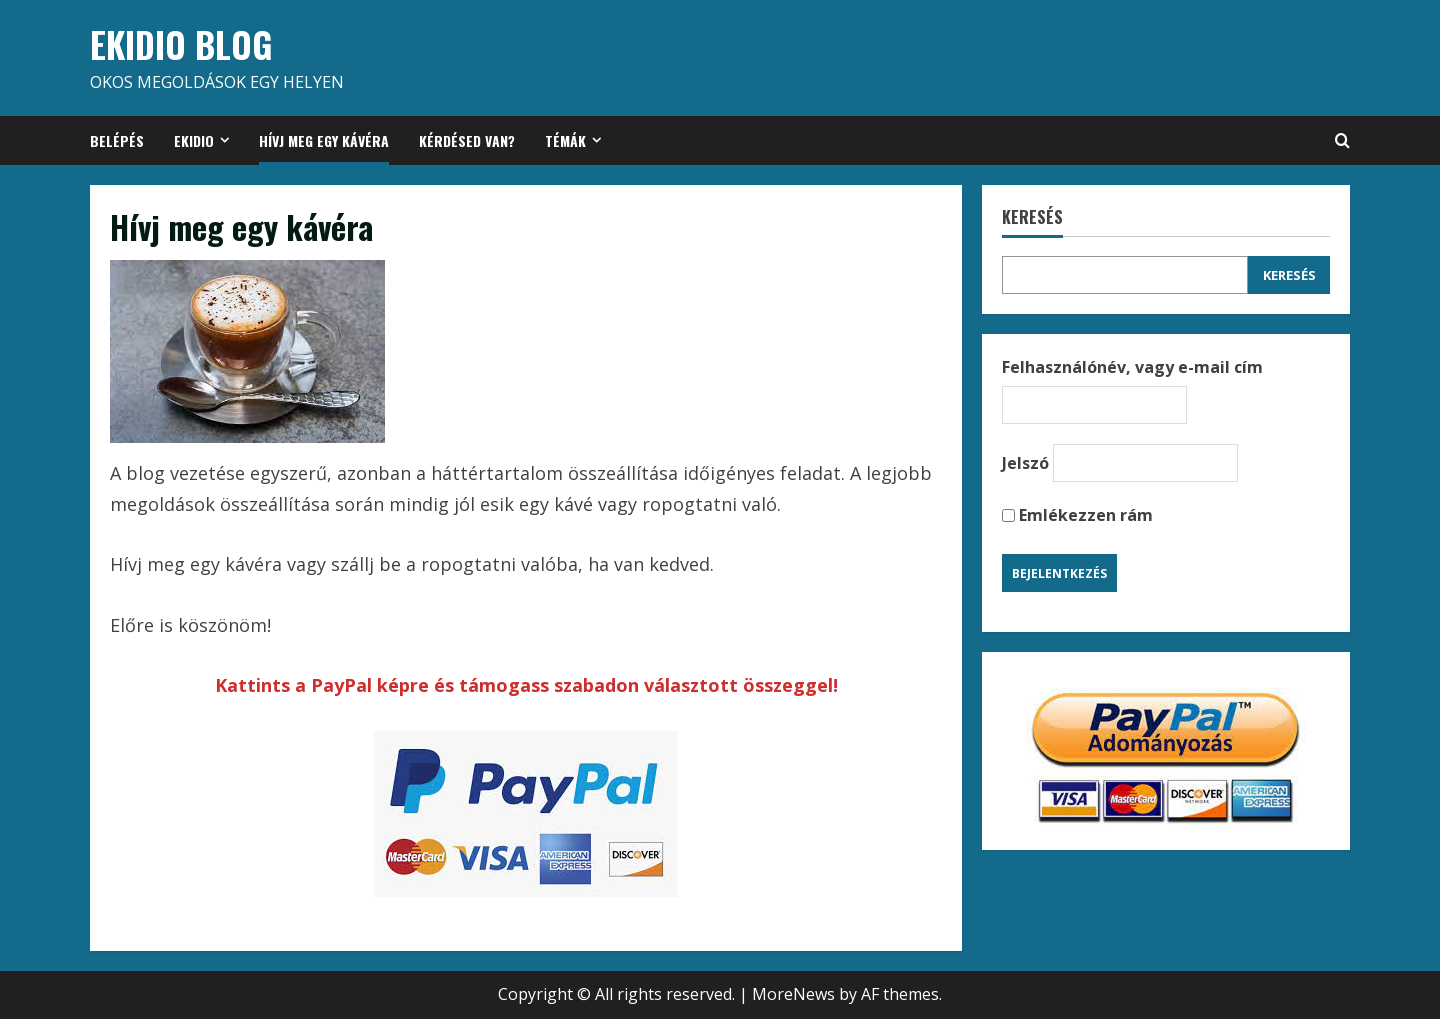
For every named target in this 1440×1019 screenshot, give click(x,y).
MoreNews (793, 994)
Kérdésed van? (467, 140)
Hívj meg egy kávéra (324, 140)
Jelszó (1025, 463)
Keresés (1032, 217)
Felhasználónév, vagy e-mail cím (1132, 367)
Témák (565, 140)
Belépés (117, 140)
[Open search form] (1342, 140)
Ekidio (194, 140)
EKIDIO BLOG (181, 44)
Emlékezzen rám (1077, 515)
